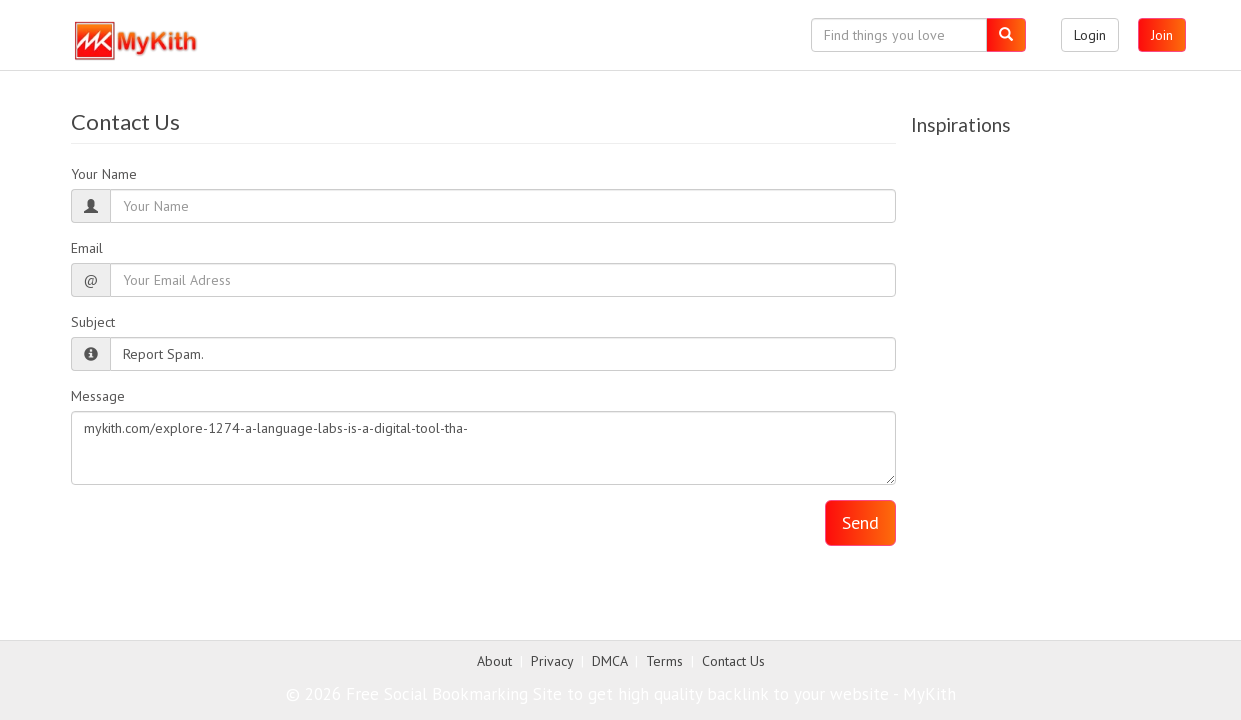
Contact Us (733, 661)
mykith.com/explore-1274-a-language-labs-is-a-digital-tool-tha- (483, 448)
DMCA (609, 661)
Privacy (552, 661)
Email (87, 248)
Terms (664, 661)
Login (1090, 35)
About (494, 661)
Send (860, 522)
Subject (93, 322)
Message (98, 396)
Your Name (104, 174)
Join (1162, 35)
